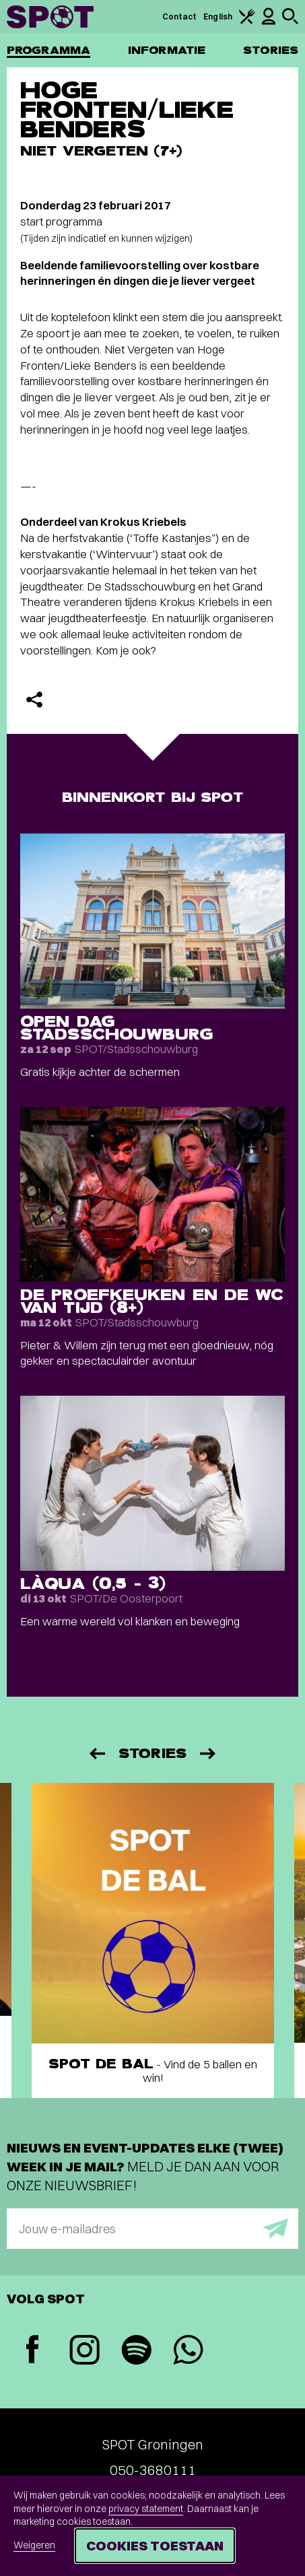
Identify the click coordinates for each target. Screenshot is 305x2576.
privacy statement (145, 2509)
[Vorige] (96, 1753)
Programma (48, 50)
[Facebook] (33, 2350)
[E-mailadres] (152, 2228)
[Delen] (34, 699)
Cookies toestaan (155, 2545)
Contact (179, 16)
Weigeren (34, 2545)
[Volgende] (208, 1753)
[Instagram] (84, 2351)
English (217, 16)
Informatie (166, 50)
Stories (270, 50)
